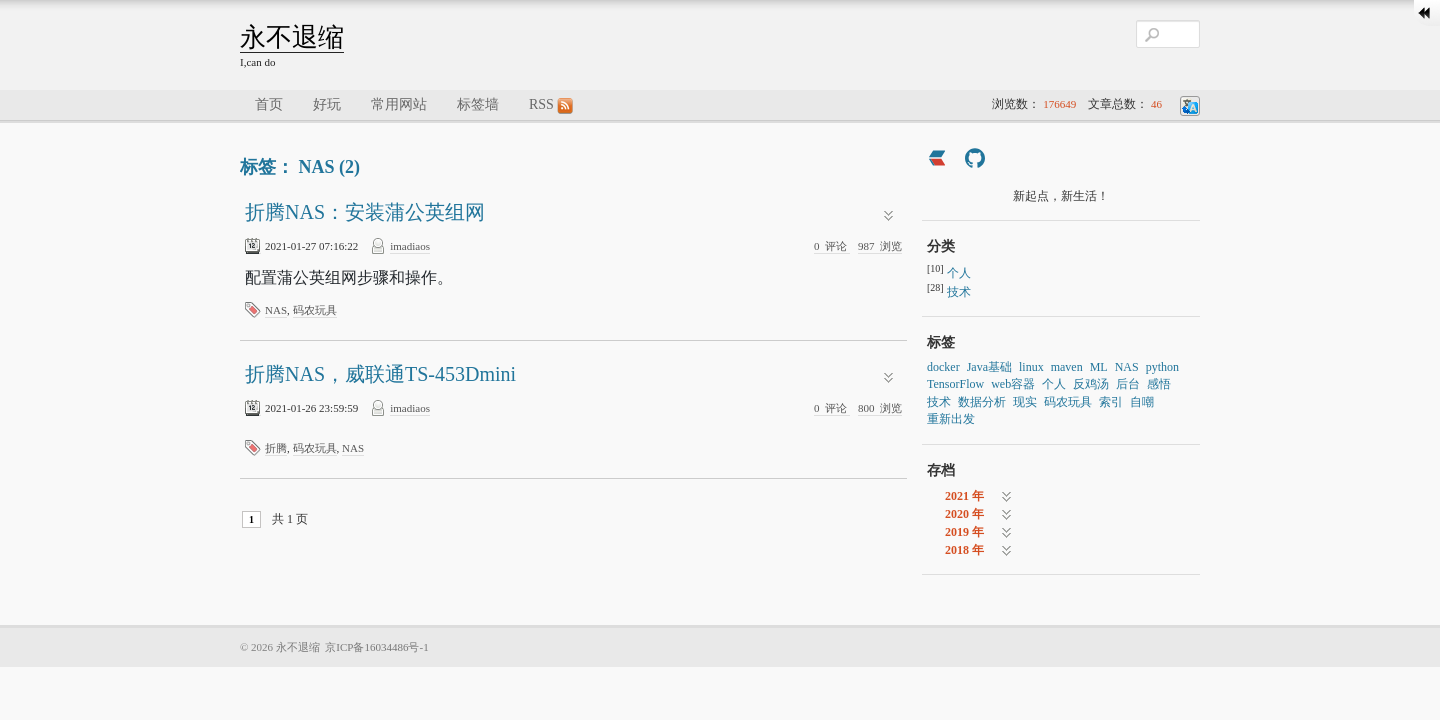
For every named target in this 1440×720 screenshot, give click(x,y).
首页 (269, 104)
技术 (959, 292)
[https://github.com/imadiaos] (975, 160)
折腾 (276, 448)
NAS (276, 310)
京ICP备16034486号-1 (376, 647)
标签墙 (478, 104)
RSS (551, 105)
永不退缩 (292, 37)
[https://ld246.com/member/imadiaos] (937, 160)
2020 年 (964, 514)
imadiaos (410, 246)
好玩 (327, 104)
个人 (959, 273)
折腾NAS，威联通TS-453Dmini (380, 374)
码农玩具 (315, 310)
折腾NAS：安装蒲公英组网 (365, 212)
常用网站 (399, 104)
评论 (832, 246)
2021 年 (964, 496)
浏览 (880, 246)
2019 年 (964, 532)
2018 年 (964, 550)
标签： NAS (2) (300, 167)
